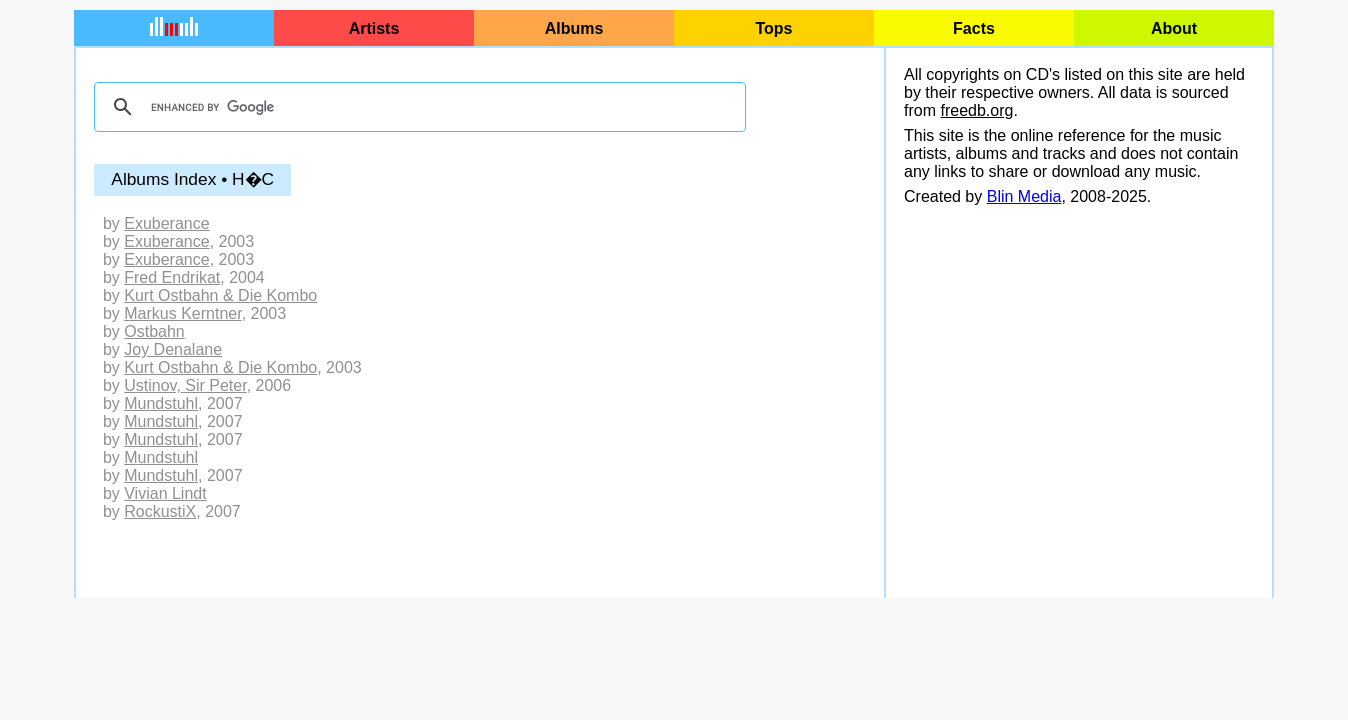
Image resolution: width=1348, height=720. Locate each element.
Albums (574, 28)
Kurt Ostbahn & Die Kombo (220, 295)
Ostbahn (154, 331)
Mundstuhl (161, 403)
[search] (417, 107)
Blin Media (1024, 196)
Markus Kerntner (182, 313)
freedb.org (976, 110)
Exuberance (166, 223)
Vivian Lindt (165, 493)
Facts (974, 28)
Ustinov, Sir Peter (185, 385)
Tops (773, 28)
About (1174, 28)
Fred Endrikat (172, 277)
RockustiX (160, 511)
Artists (374, 28)
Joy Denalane (173, 349)
